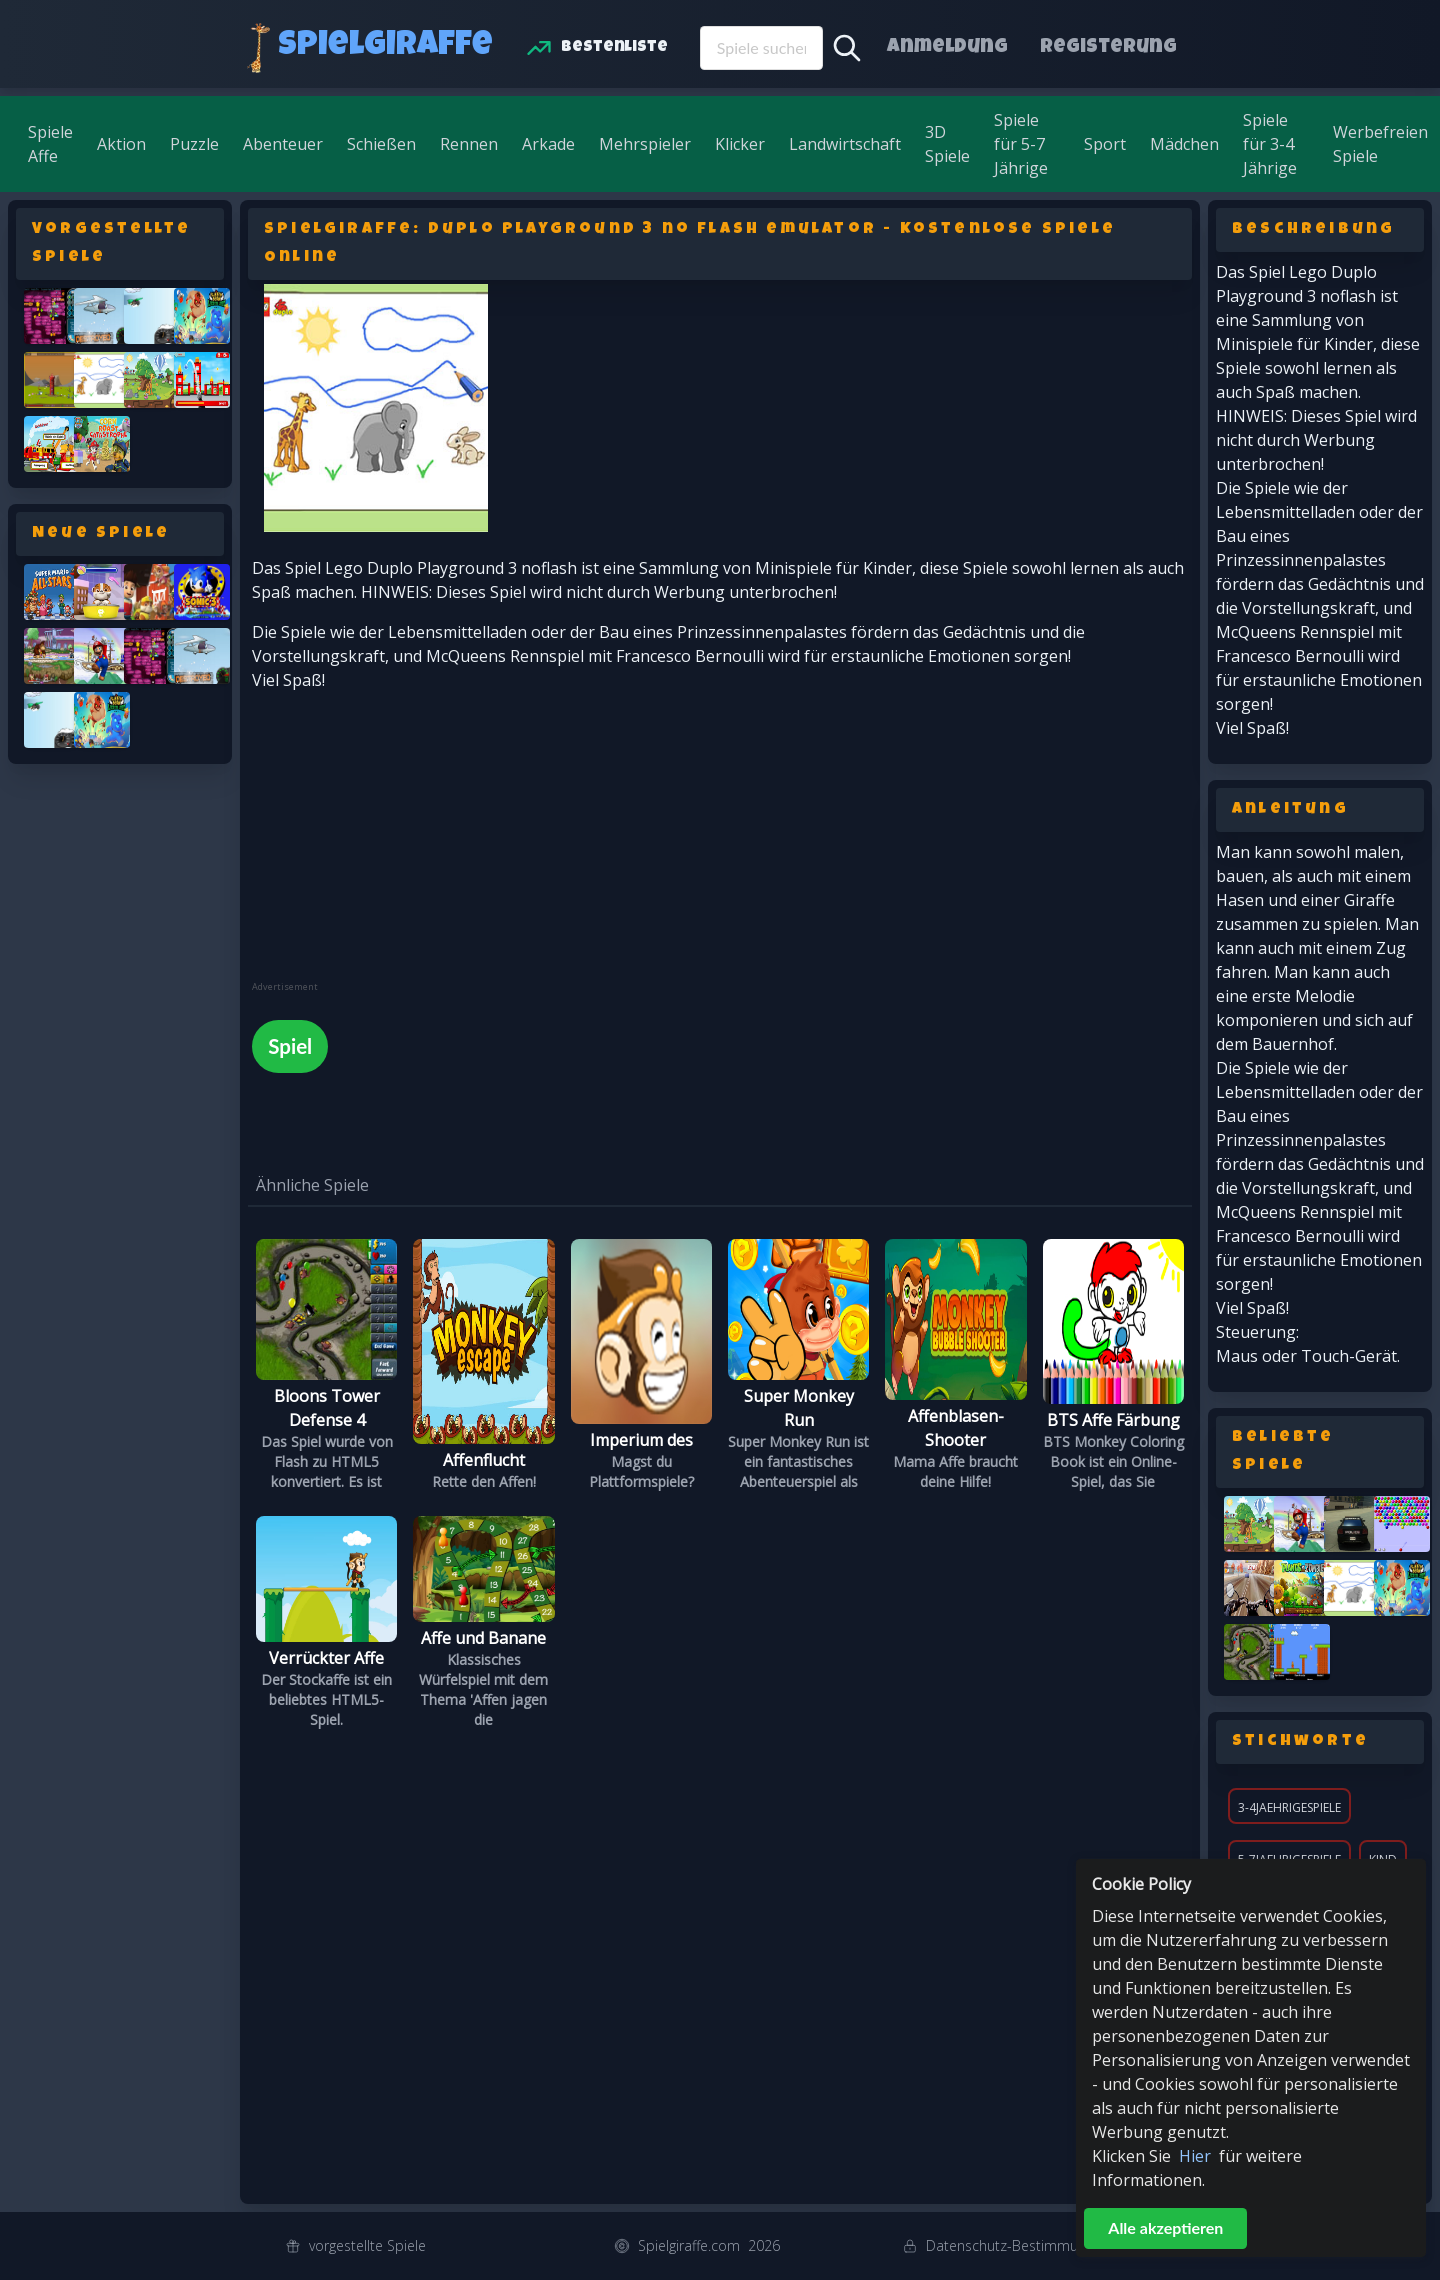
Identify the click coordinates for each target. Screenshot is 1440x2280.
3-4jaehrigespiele (1289, 1807)
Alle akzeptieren (1165, 2227)
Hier (1195, 2156)
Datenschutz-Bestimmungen (1017, 2245)
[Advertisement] (402, 841)
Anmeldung (947, 48)
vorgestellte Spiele (367, 2245)
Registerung (1108, 48)
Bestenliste (614, 48)
